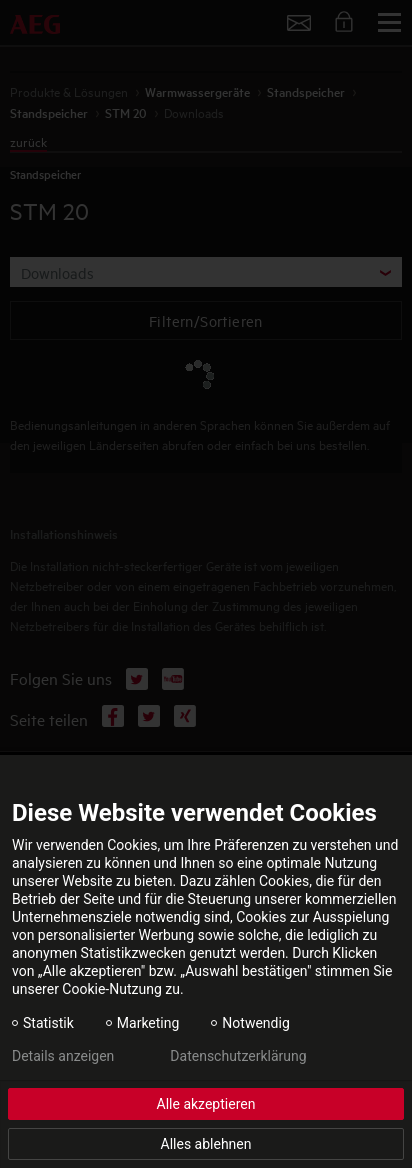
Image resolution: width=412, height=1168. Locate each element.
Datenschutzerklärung (238, 1056)
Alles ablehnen (206, 1144)
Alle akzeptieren (206, 1104)
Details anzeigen (63, 1056)
